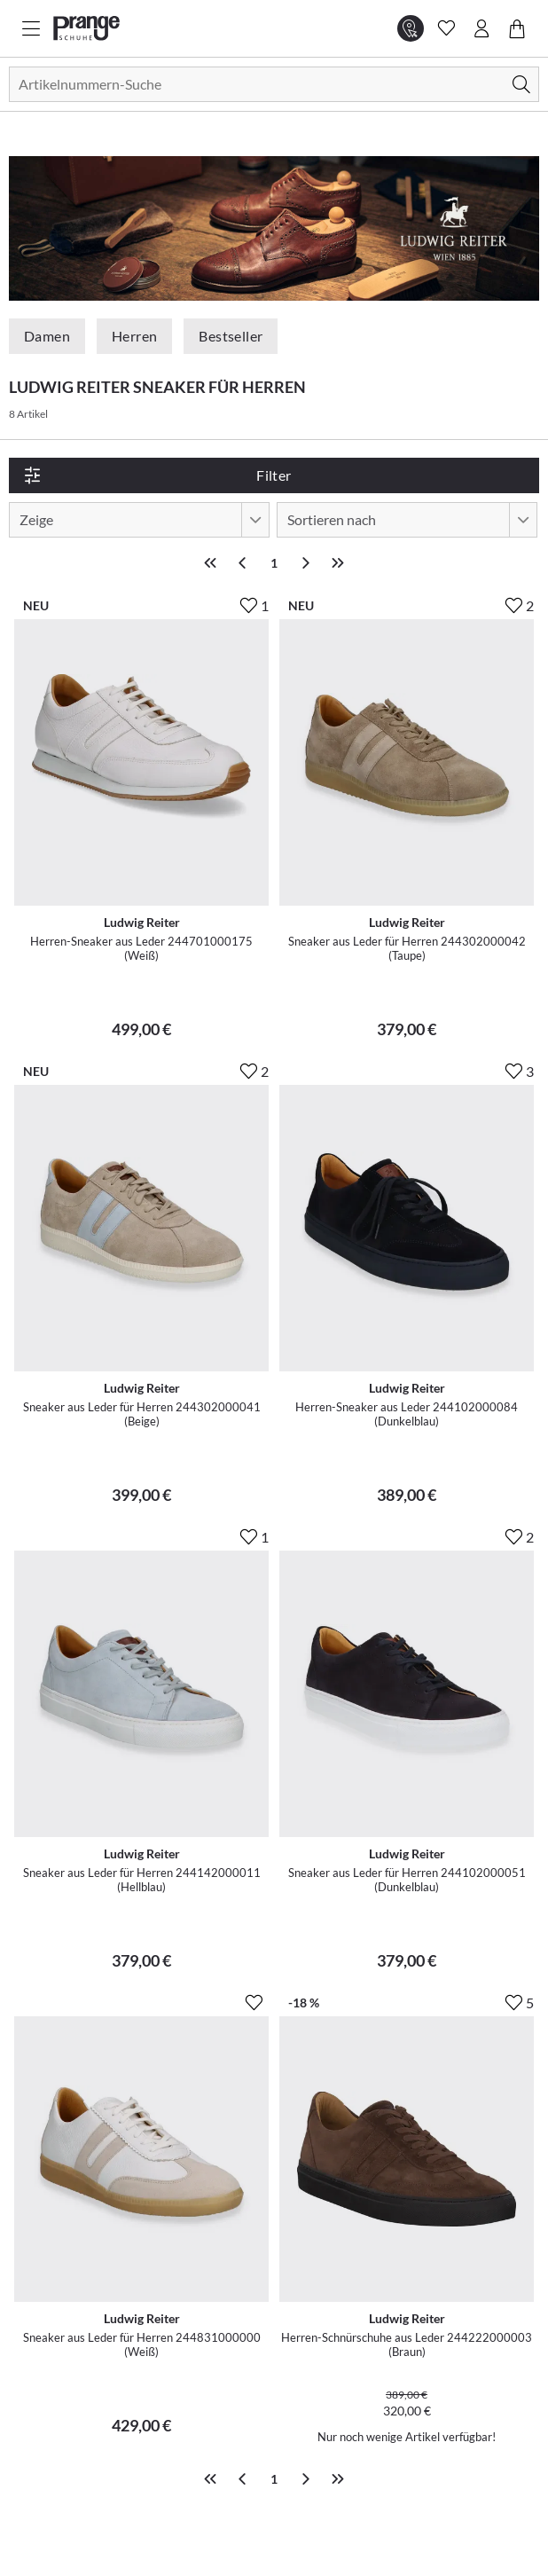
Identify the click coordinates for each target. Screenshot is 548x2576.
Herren (134, 335)
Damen (47, 335)
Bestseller (230, 335)
